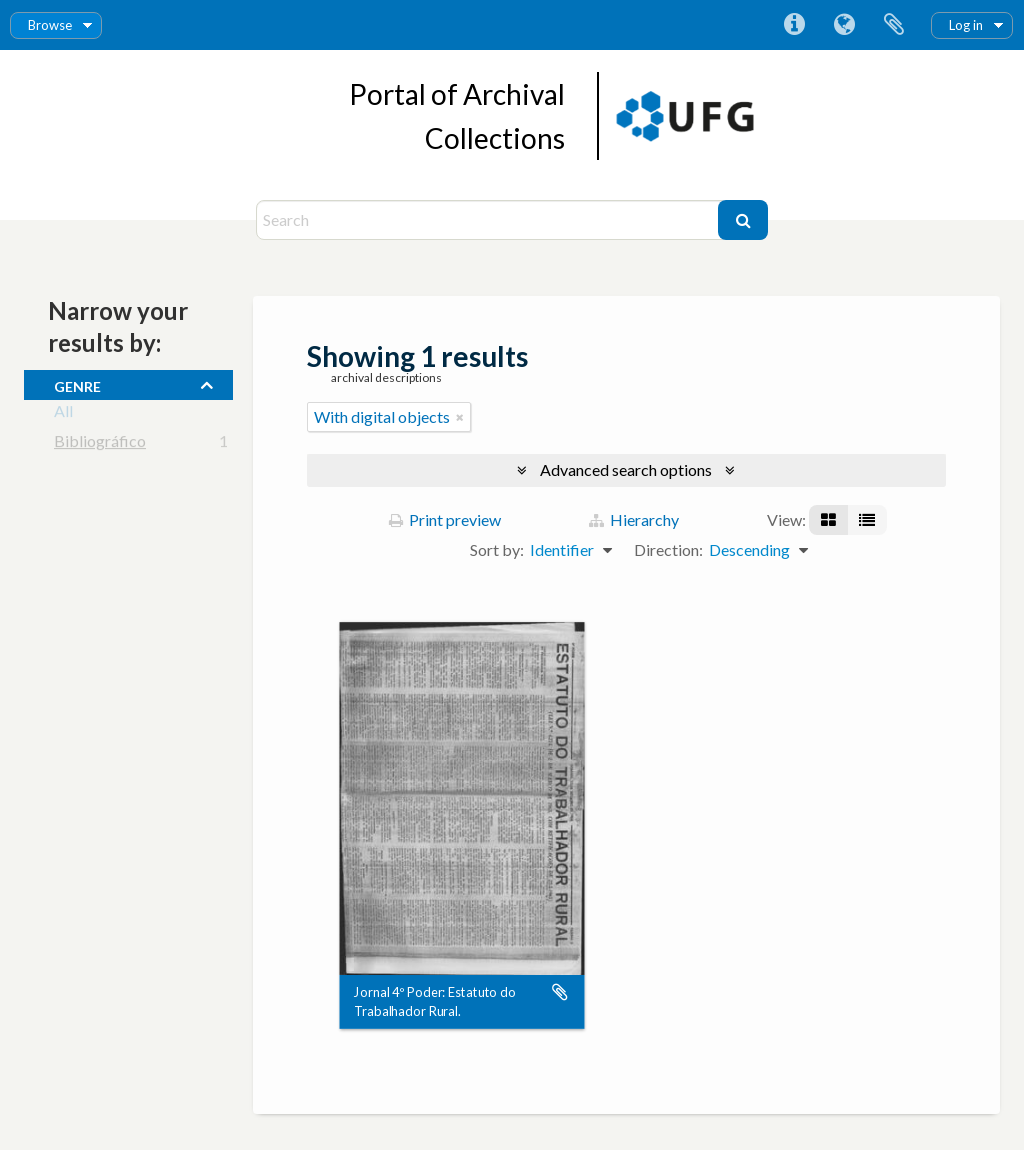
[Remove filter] (460, 417)
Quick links (794, 25)
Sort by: (497, 549)
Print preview (445, 519)
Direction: (668, 549)
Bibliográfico (100, 444)
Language (844, 25)
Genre (77, 384)
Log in (966, 25)
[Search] (489, 220)
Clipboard (894, 25)
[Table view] (867, 520)
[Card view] (828, 520)
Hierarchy (634, 519)
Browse (50, 25)
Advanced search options (626, 469)
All (63, 414)
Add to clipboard (560, 993)
